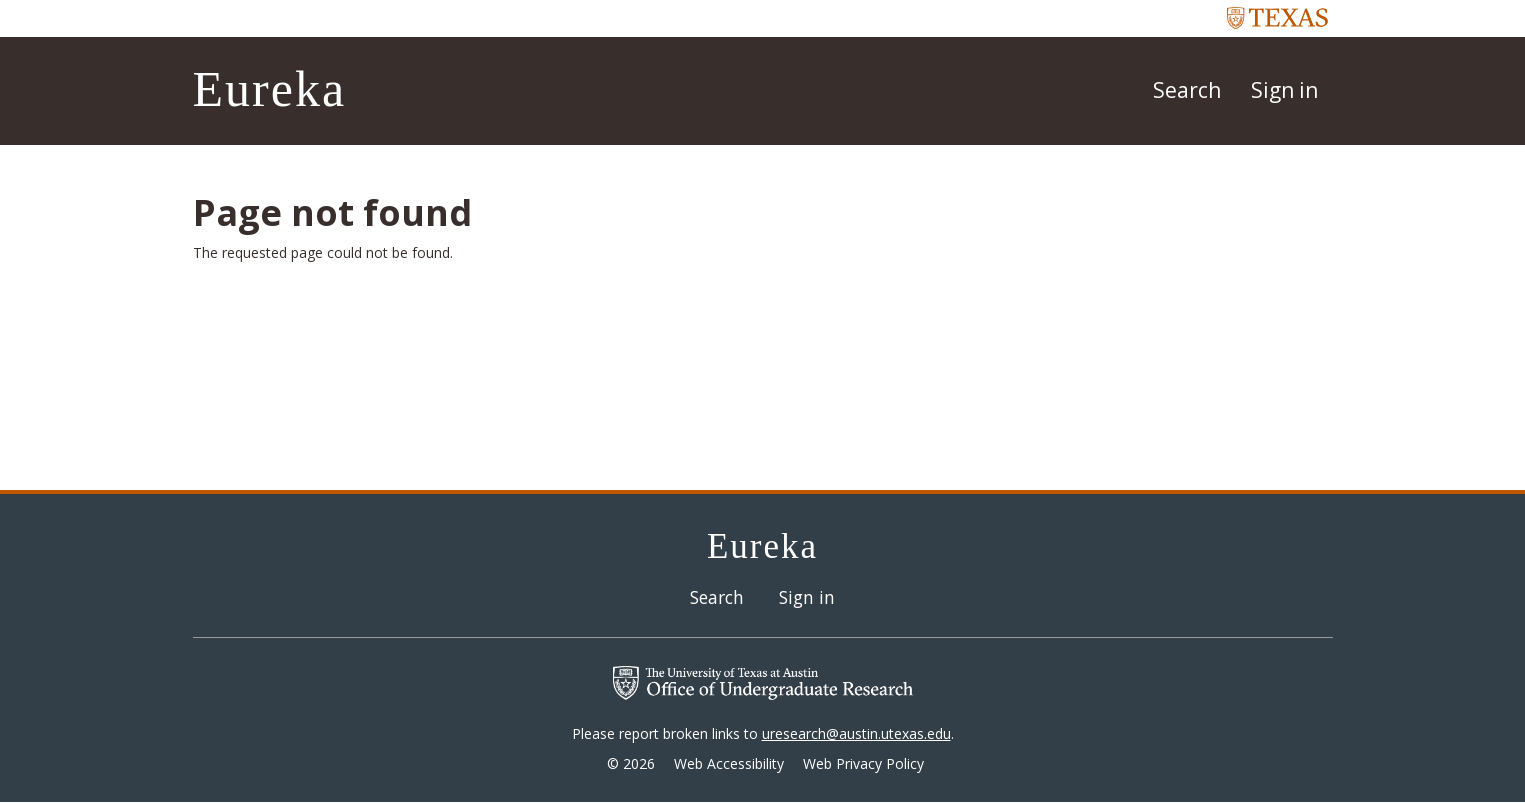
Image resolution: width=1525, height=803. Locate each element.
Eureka (270, 89)
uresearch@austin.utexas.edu (856, 733)
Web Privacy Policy (863, 763)
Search (1187, 90)
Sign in (1284, 90)
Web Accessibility (729, 763)
